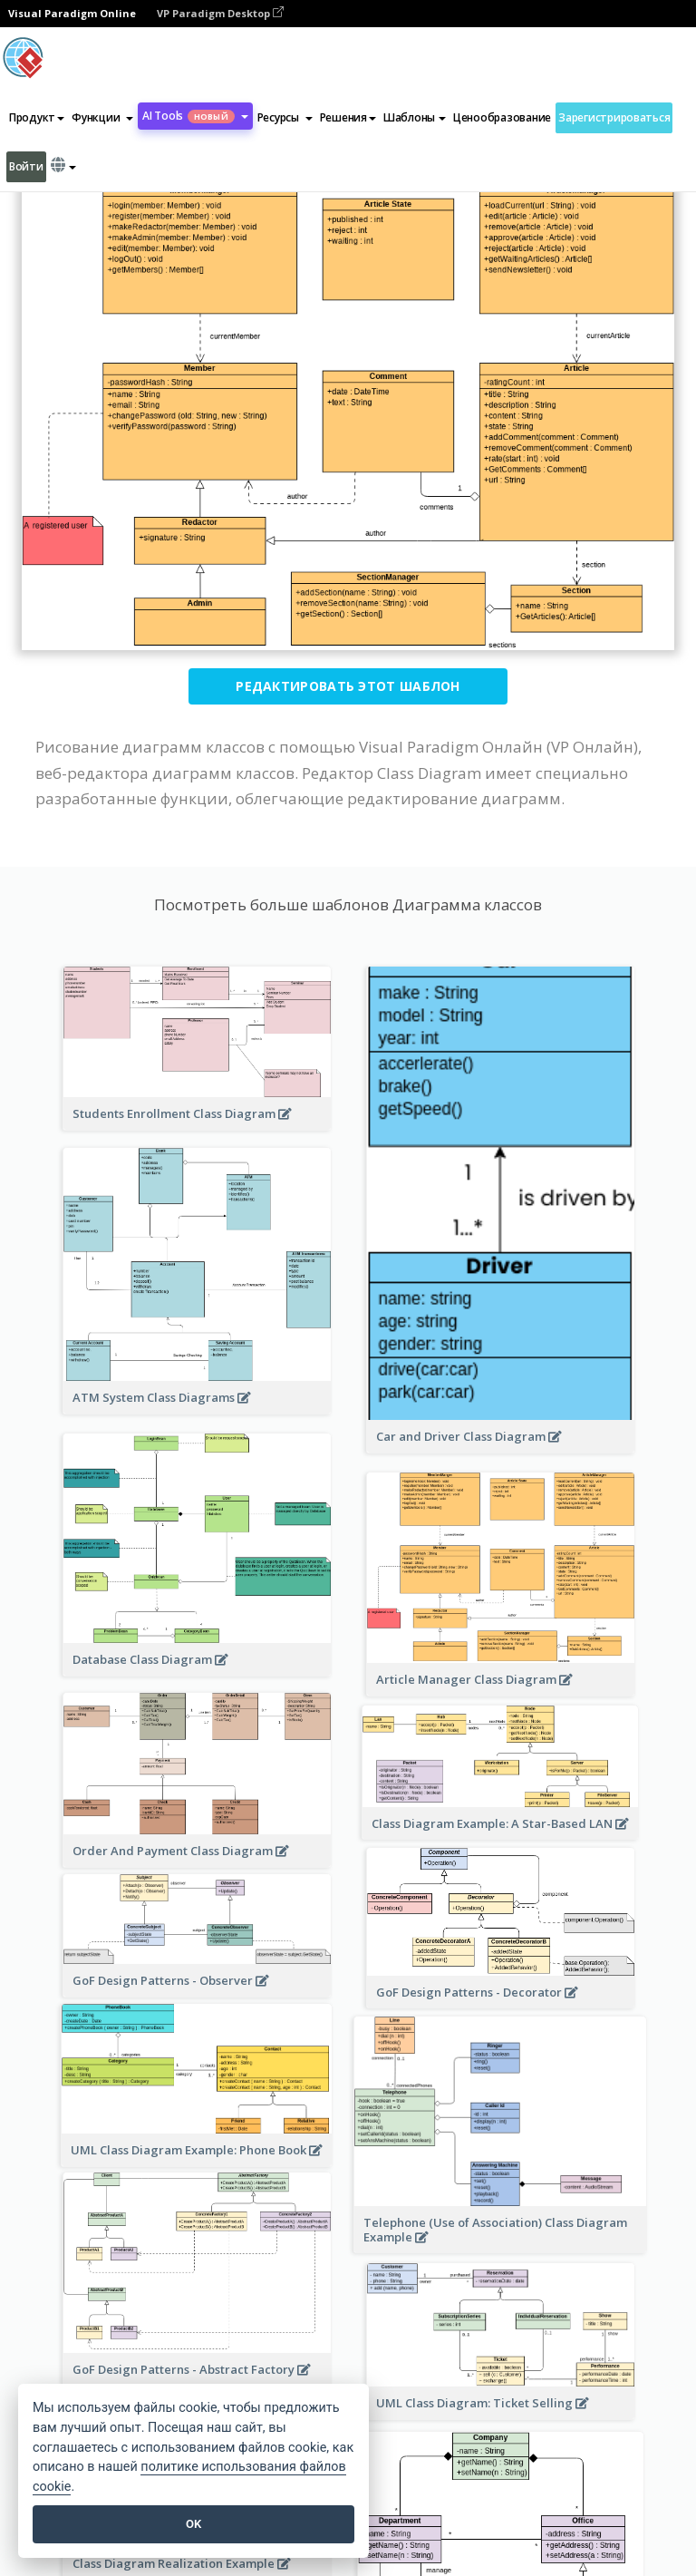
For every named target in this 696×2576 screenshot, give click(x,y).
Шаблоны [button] (414, 117)
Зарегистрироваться (614, 117)
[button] (102, 117)
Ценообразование (502, 117)
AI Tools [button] (195, 115)
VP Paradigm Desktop (220, 13)
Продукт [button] (36, 117)
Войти (26, 166)
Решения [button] (348, 117)
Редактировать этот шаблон (348, 686)
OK (193, 2524)
